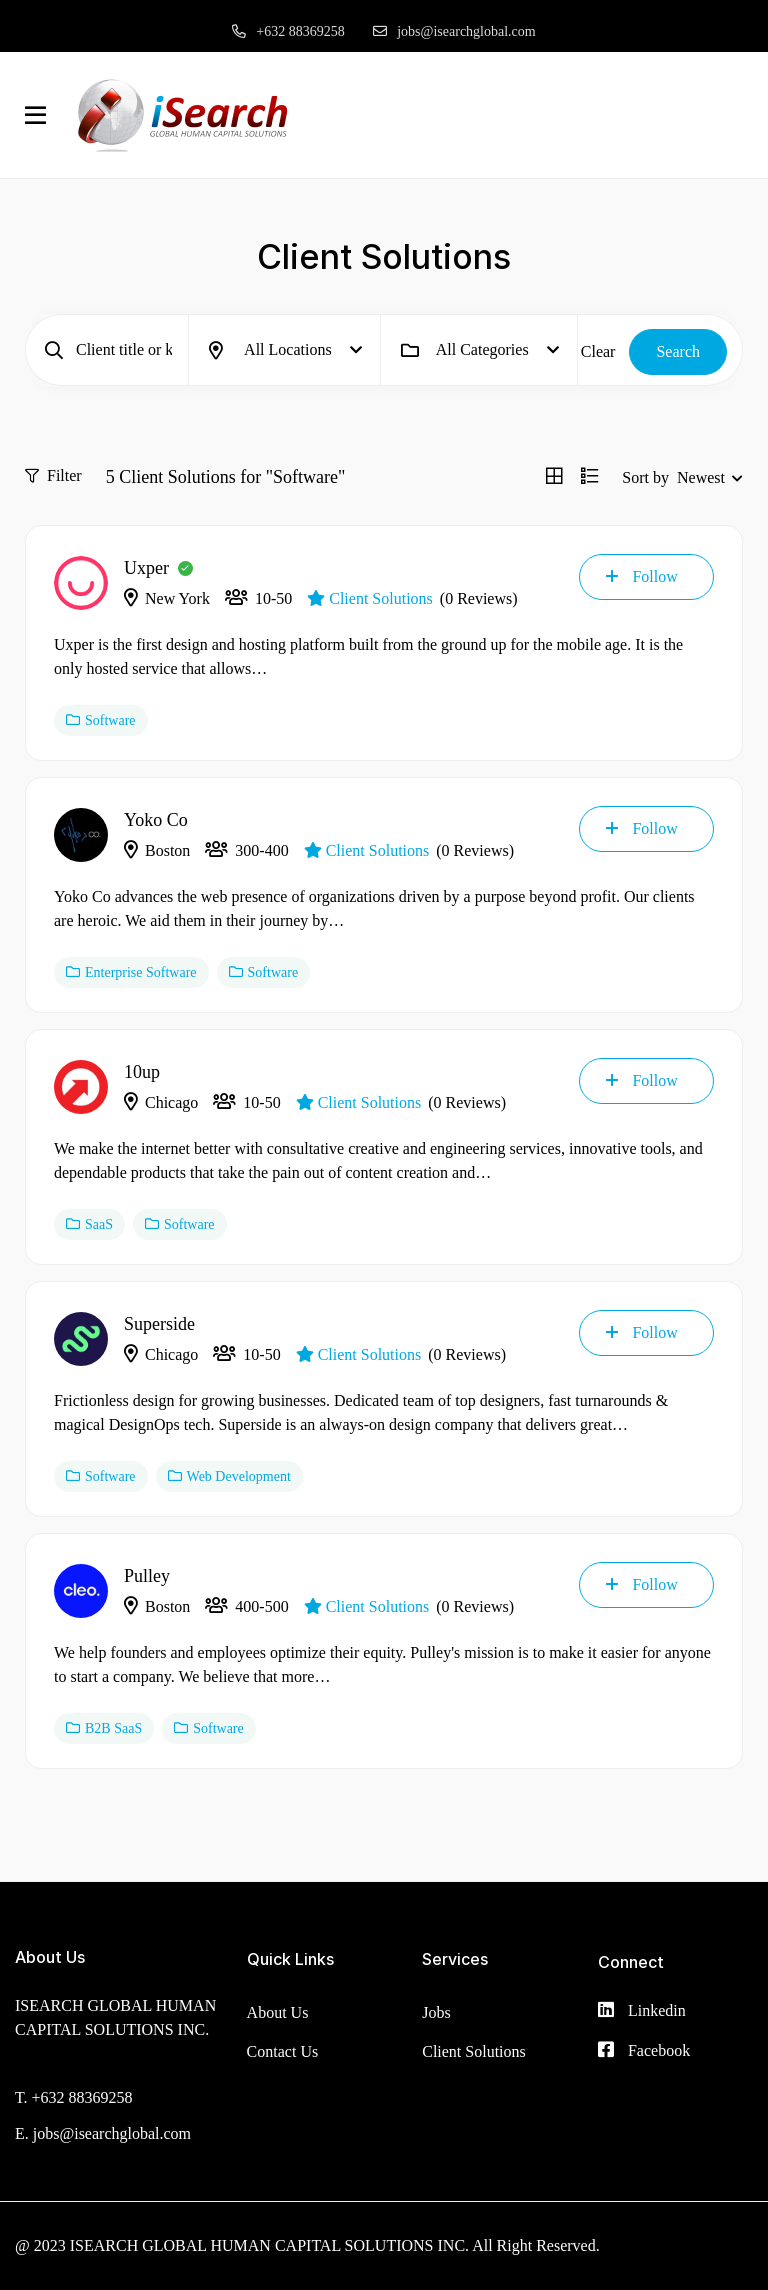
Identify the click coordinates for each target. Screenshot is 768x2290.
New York (167, 598)
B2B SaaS (104, 1728)
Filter (53, 475)
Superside (159, 1324)
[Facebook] (644, 2051)
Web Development (229, 1476)
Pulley (147, 1576)
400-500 (246, 1606)
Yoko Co (156, 820)
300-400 (246, 850)
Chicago (161, 1102)
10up (142, 1072)
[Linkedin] (642, 2011)
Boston (157, 850)
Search (678, 351)
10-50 (258, 598)
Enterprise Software (131, 972)
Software (101, 720)
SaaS (89, 1224)
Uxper (146, 568)
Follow (641, 576)
